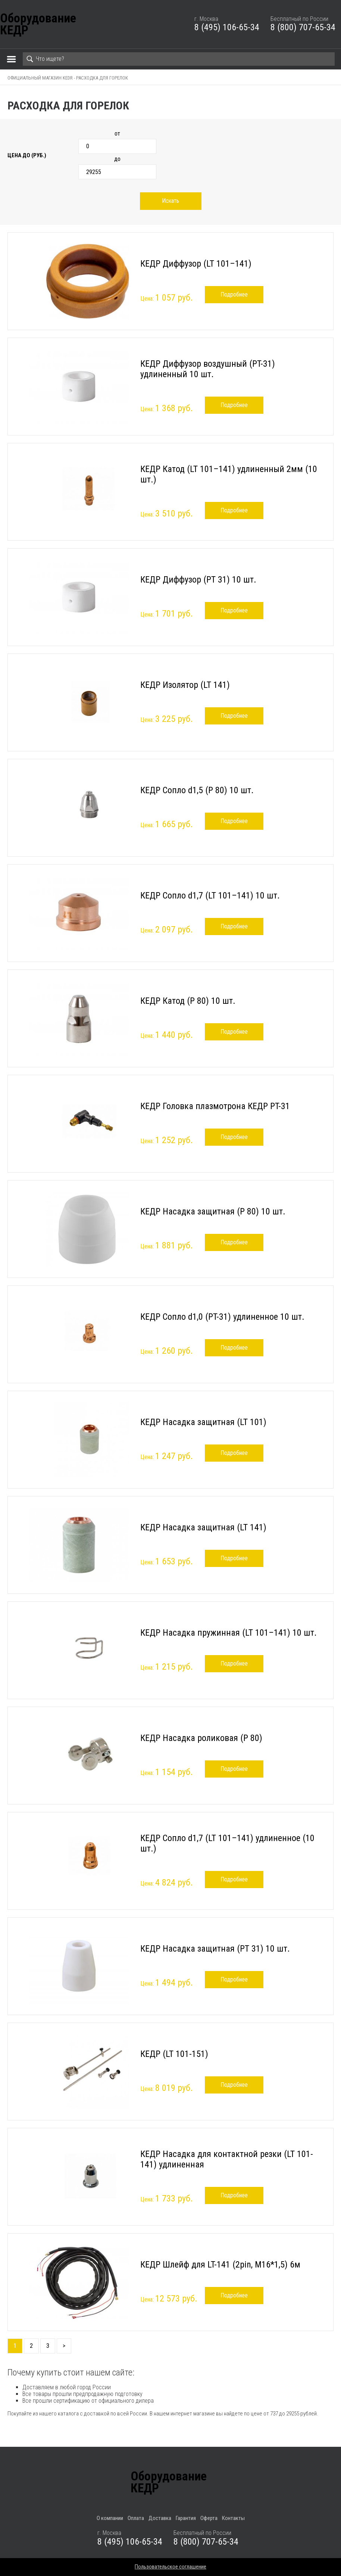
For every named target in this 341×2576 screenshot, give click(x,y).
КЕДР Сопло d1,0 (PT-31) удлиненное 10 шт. (222, 1317)
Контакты (233, 2518)
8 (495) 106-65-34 (226, 27)
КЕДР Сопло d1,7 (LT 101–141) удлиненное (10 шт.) (227, 1843)
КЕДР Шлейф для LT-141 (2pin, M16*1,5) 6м (220, 2264)
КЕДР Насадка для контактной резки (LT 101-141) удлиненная (226, 2159)
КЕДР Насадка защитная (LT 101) (203, 1422)
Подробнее (234, 294)
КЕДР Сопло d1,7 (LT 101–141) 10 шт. (210, 895)
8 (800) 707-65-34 (302, 27)
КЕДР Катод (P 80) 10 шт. (187, 1001)
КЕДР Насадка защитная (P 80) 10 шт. (212, 1211)
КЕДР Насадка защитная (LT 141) (203, 1527)
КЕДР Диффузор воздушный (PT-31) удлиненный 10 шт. (207, 369)
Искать (170, 200)
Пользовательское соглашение (170, 2566)
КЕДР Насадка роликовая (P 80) (201, 1738)
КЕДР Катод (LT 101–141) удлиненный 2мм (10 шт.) (228, 474)
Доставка (159, 2518)
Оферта (209, 2518)
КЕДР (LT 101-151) (174, 2054)
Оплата (136, 2518)
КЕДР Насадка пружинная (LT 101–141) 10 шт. (228, 1632)
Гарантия (186, 2518)
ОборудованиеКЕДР (38, 24)
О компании (110, 2518)
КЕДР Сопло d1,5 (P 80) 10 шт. (197, 790)
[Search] (179, 59)
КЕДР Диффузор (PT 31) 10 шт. (198, 579)
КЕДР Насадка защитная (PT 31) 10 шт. (215, 1948)
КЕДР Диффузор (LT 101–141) (195, 263)
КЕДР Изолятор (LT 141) (185, 685)
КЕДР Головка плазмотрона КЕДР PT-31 (215, 1106)
